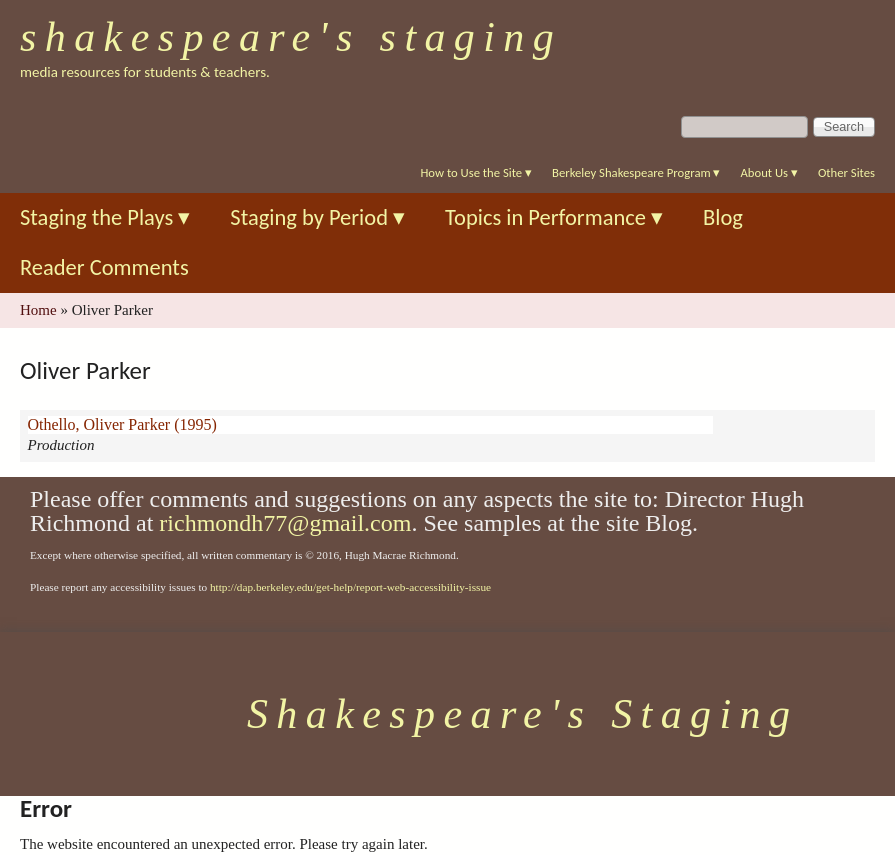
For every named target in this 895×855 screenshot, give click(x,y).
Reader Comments (104, 267)
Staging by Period (317, 217)
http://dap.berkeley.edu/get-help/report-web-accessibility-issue (350, 587)
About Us (768, 172)
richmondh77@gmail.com (285, 523)
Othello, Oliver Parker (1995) (122, 424)
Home (38, 310)
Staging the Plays (105, 217)
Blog (723, 217)
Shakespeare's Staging (291, 37)
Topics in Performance (554, 217)
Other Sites (846, 172)
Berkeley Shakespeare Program (636, 172)
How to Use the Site (476, 172)
